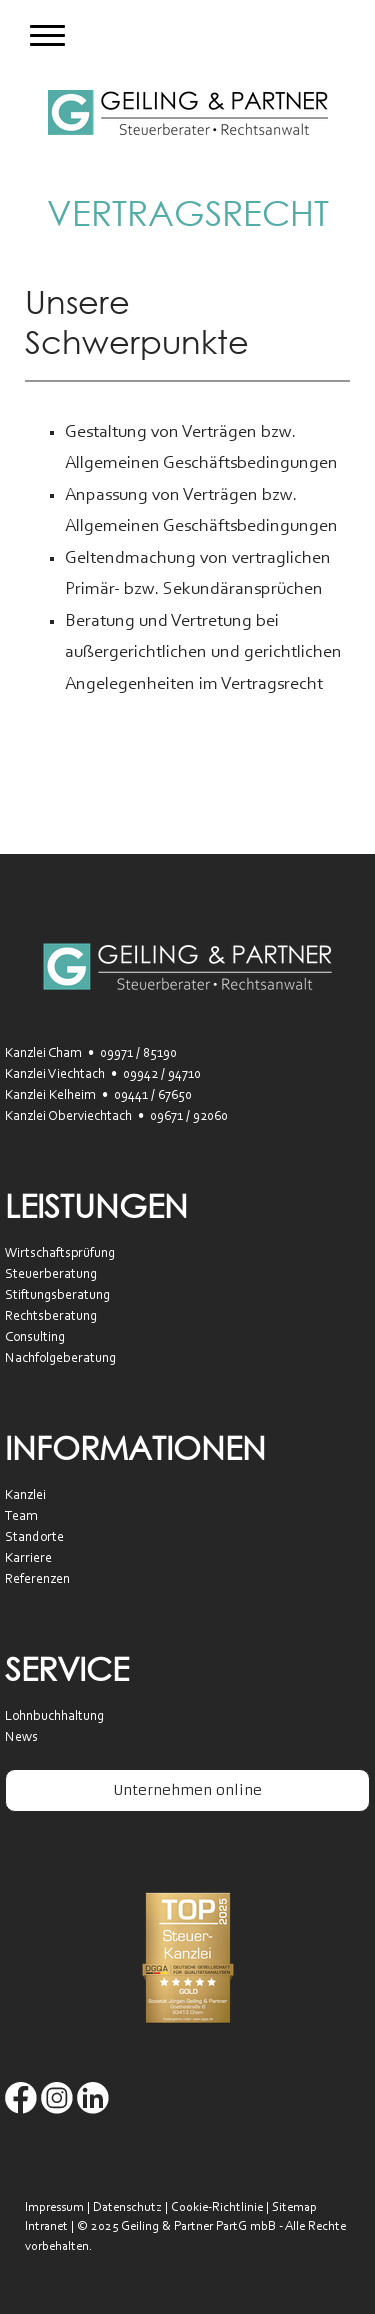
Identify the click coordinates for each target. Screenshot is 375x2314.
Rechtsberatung (51, 1317)
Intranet (46, 2226)
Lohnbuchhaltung (54, 1717)
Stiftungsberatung (57, 1296)
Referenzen (37, 1580)
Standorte (34, 1538)
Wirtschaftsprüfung (60, 1254)
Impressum (54, 2207)
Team (21, 1517)
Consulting (35, 1338)
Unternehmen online (187, 1790)
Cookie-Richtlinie (217, 2207)
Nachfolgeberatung (60, 1359)
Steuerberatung (51, 1275)
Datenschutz (127, 2207)
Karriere (28, 1559)
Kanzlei (25, 1496)
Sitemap (294, 2207)
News (21, 1738)
